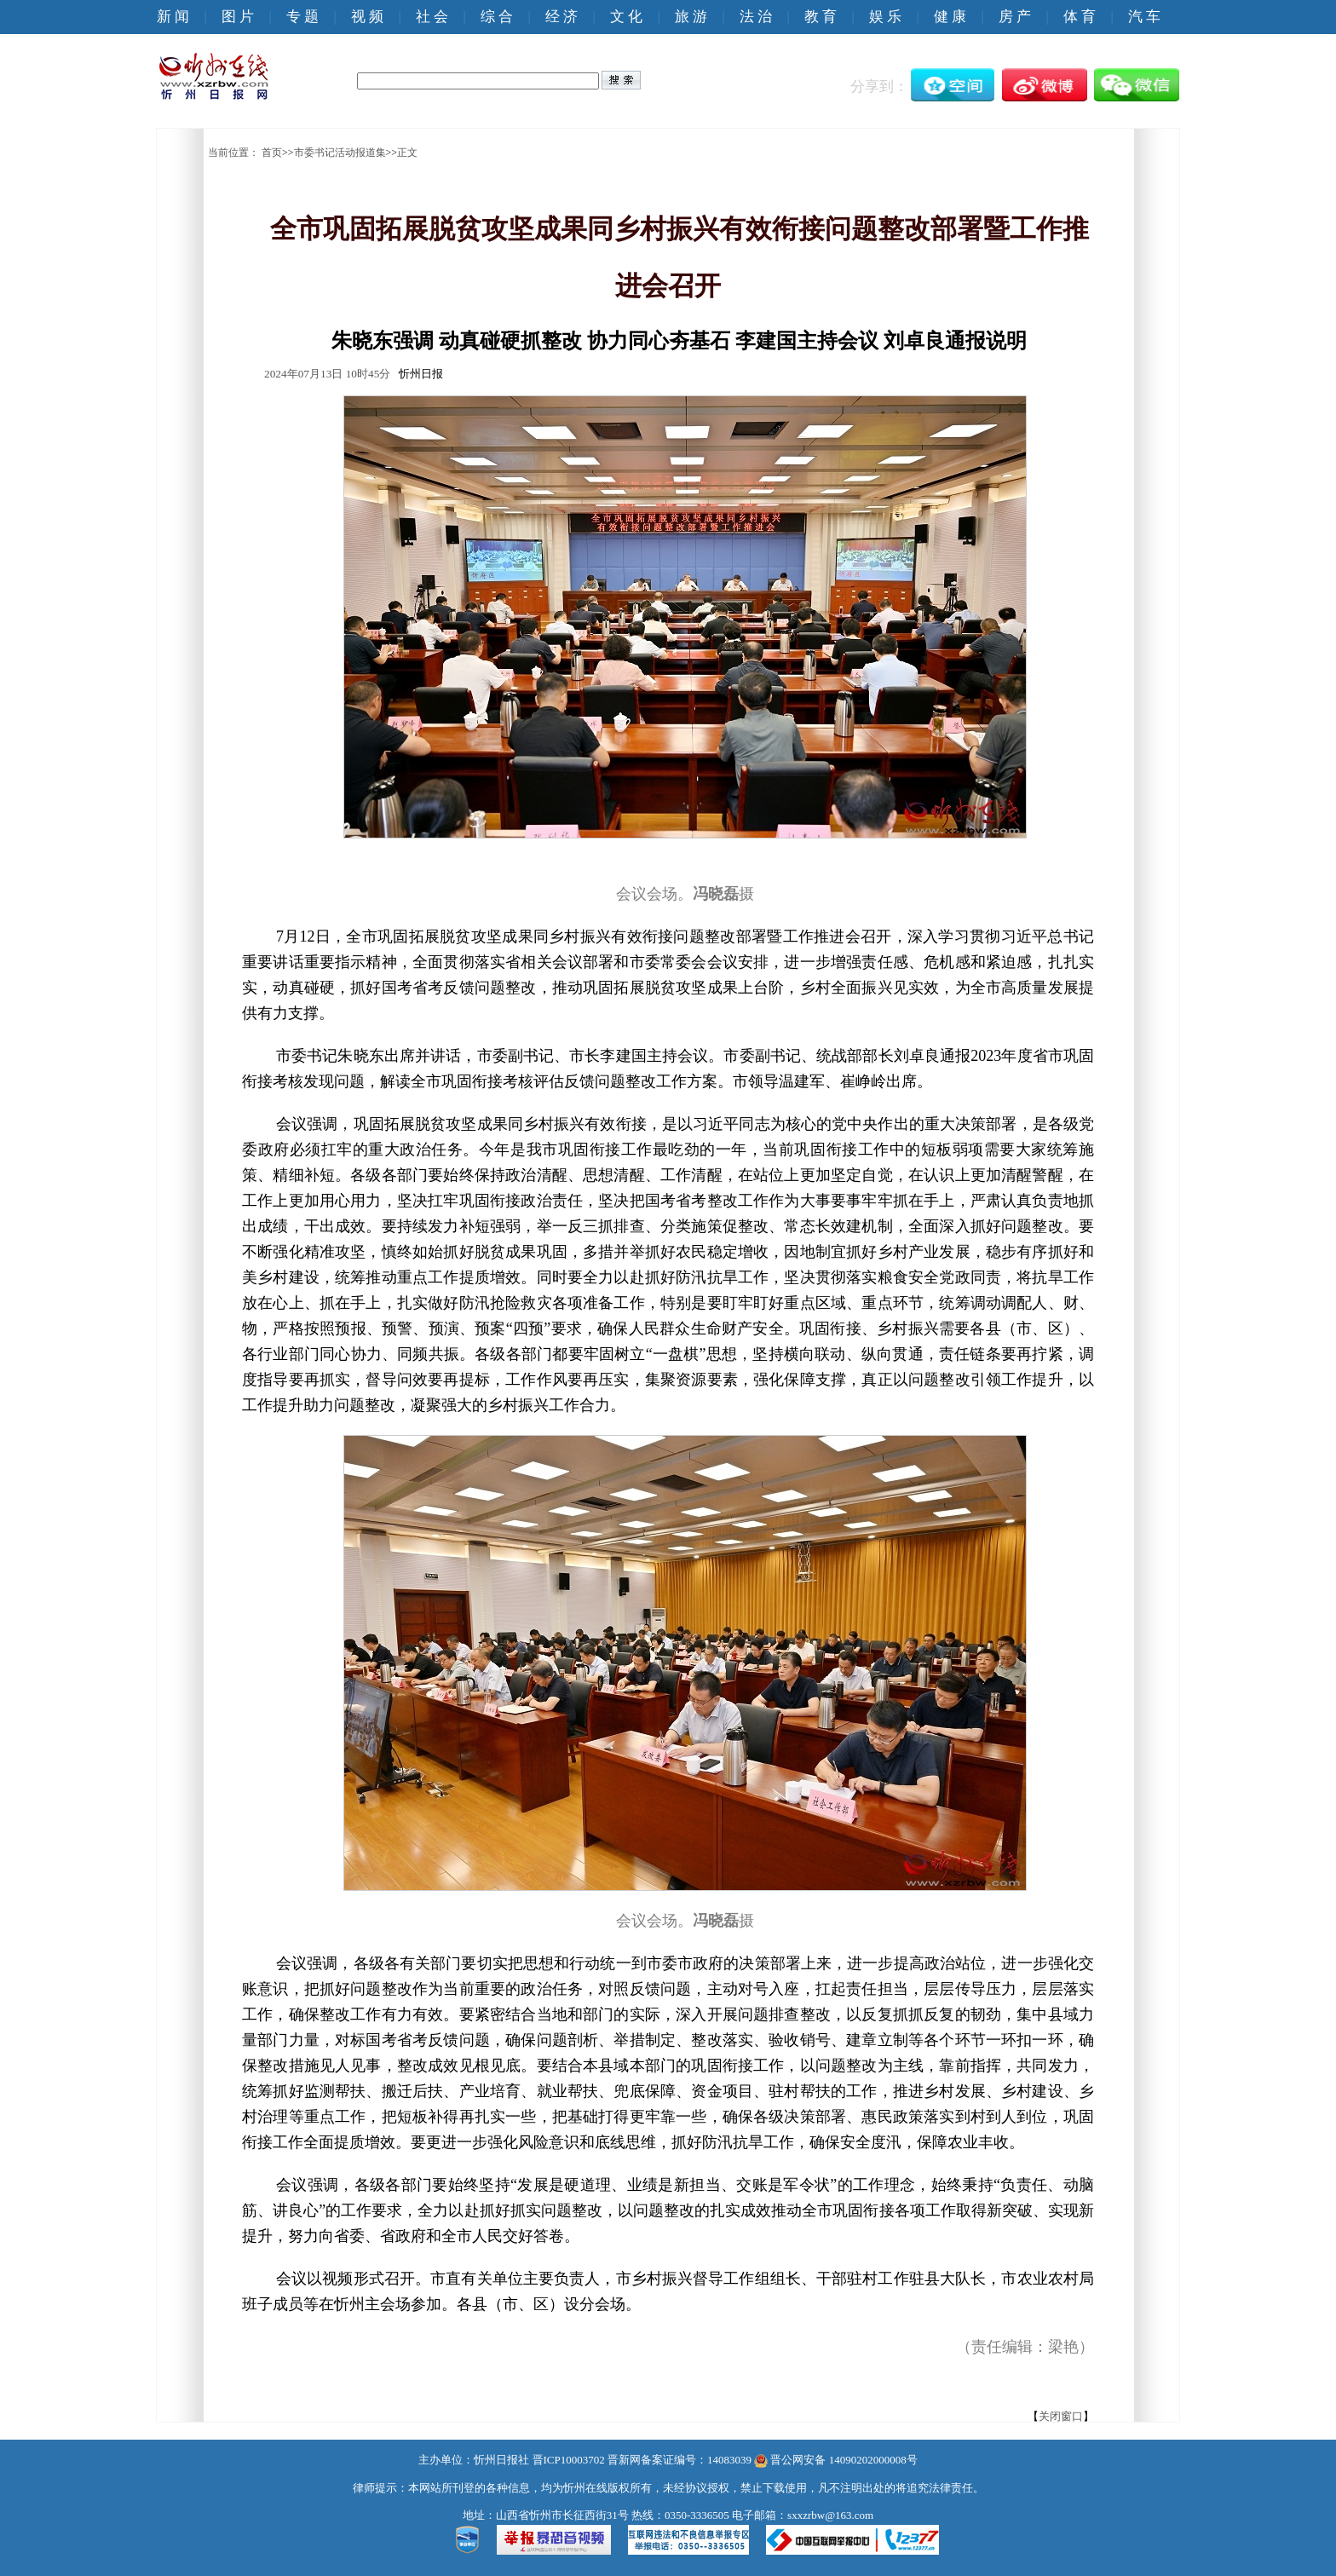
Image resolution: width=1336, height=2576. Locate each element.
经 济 (561, 17)
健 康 (950, 17)
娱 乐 (885, 17)
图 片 (238, 17)
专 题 (302, 17)
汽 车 (1144, 17)
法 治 (756, 17)
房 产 (1015, 17)
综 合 (497, 17)
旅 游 (691, 17)
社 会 (432, 17)
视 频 (367, 17)
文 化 (626, 17)
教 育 (820, 17)
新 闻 (173, 17)
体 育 (1079, 17)
